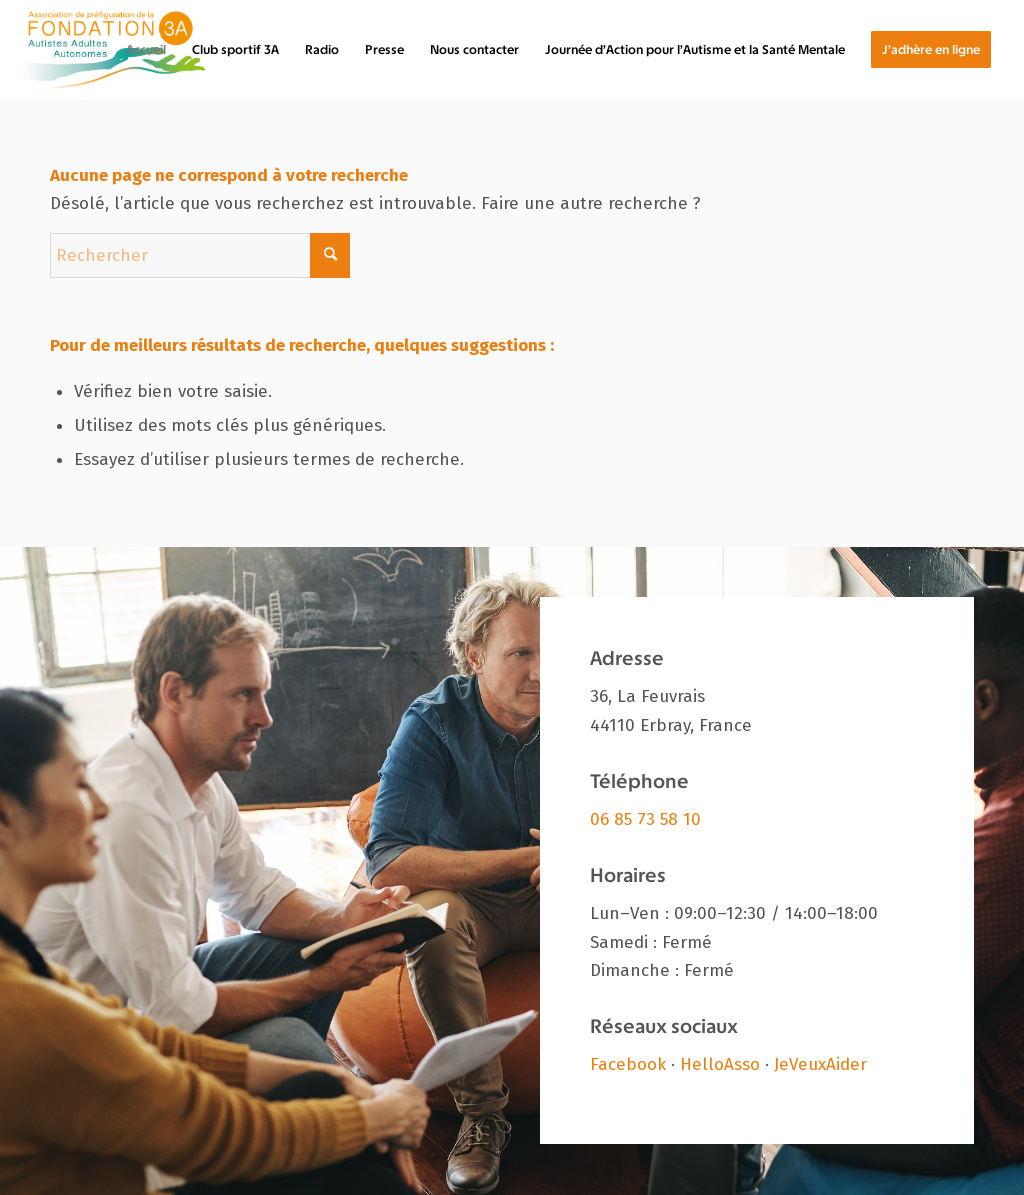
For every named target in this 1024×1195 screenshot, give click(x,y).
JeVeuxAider (820, 1064)
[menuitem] (146, 50)
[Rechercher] (200, 255)
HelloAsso (720, 1064)
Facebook (628, 1064)
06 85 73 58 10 (645, 819)
